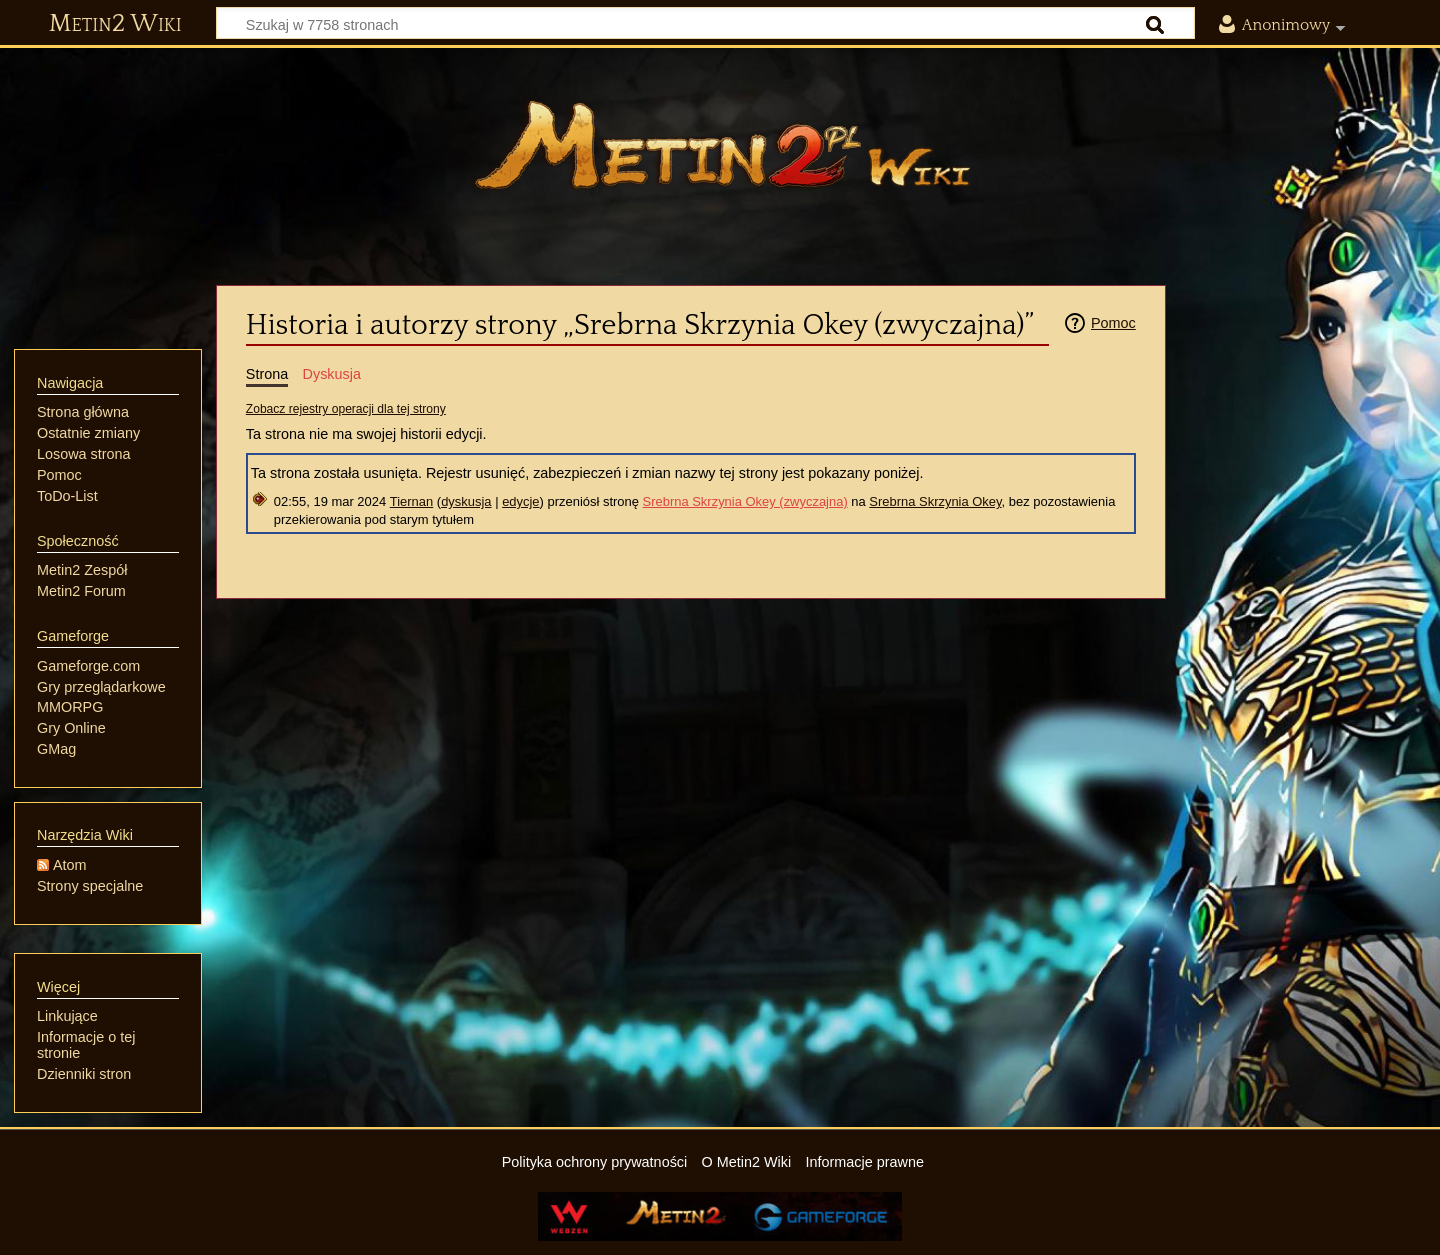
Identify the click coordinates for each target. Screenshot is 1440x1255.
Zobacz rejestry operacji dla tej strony (346, 409)
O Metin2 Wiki (747, 1162)
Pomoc (1113, 323)
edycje (520, 501)
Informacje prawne (865, 1162)
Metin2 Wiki (115, 24)
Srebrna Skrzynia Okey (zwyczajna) (745, 501)
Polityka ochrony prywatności (595, 1162)
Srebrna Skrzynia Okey (935, 501)
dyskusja (466, 501)
